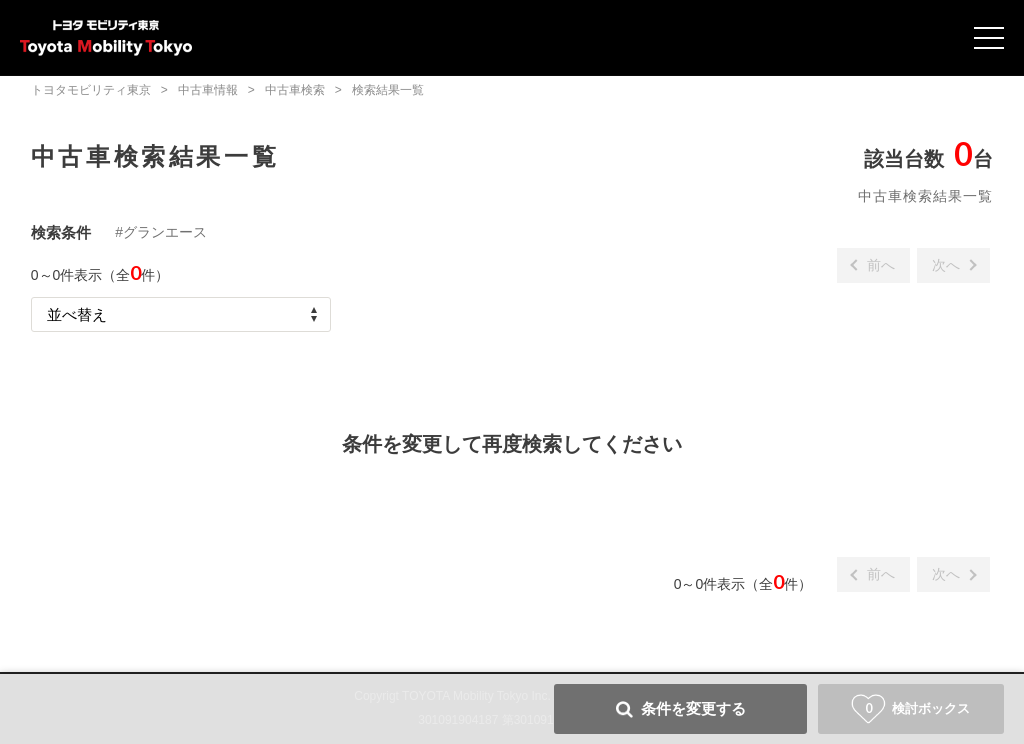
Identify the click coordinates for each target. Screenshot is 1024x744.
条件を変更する (693, 708)
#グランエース (161, 232)
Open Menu (989, 38)
